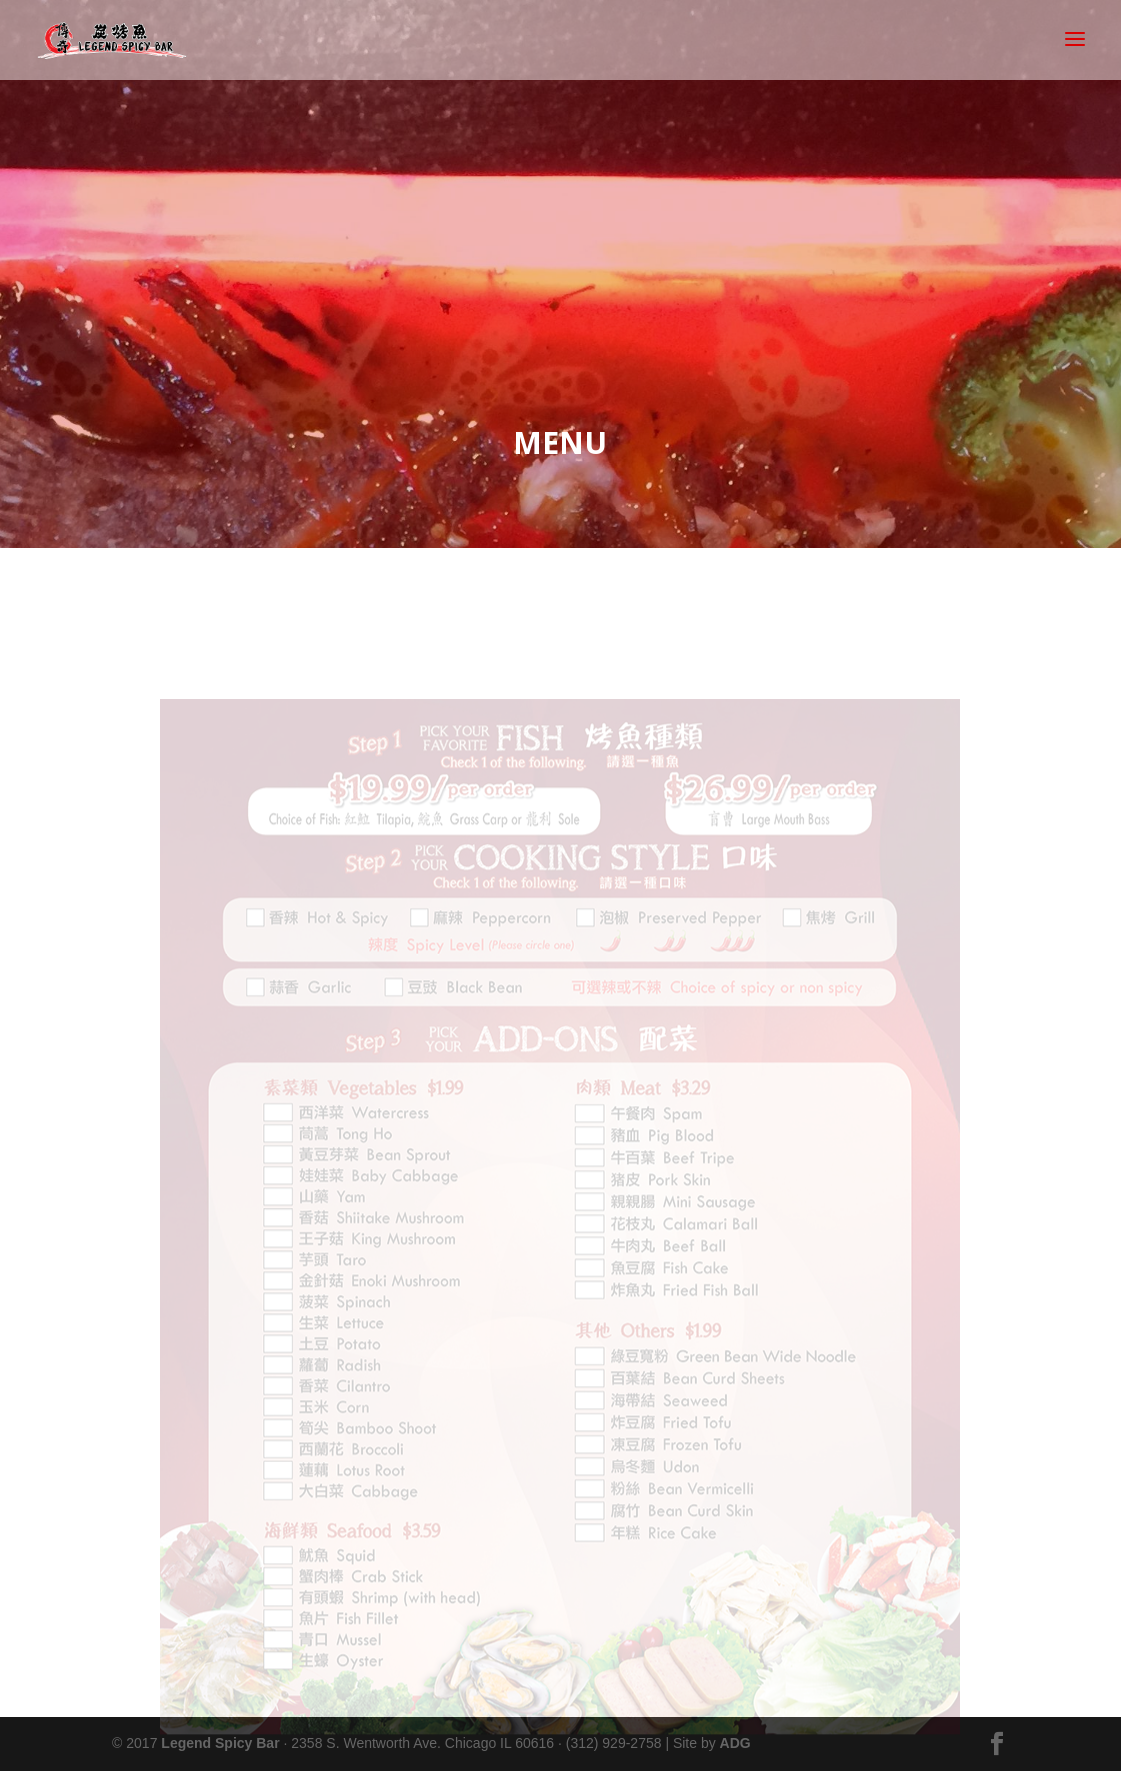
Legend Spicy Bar (220, 1743)
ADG (735, 1743)
